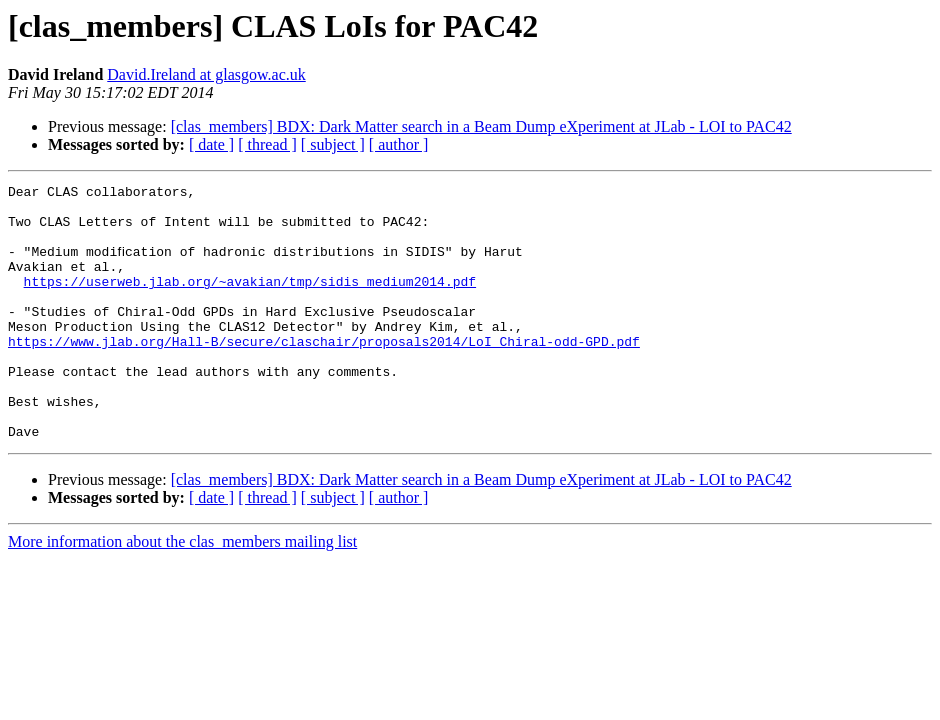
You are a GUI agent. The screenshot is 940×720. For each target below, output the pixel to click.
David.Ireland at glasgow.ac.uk (206, 74)
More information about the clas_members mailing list (182, 592)
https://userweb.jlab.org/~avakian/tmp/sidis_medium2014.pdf (250, 302)
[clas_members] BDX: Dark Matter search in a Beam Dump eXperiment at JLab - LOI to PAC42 (481, 126)
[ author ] (399, 144)
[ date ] (211, 144)
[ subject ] (333, 144)
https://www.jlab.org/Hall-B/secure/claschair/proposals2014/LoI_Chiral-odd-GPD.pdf (324, 374)
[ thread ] (267, 144)
